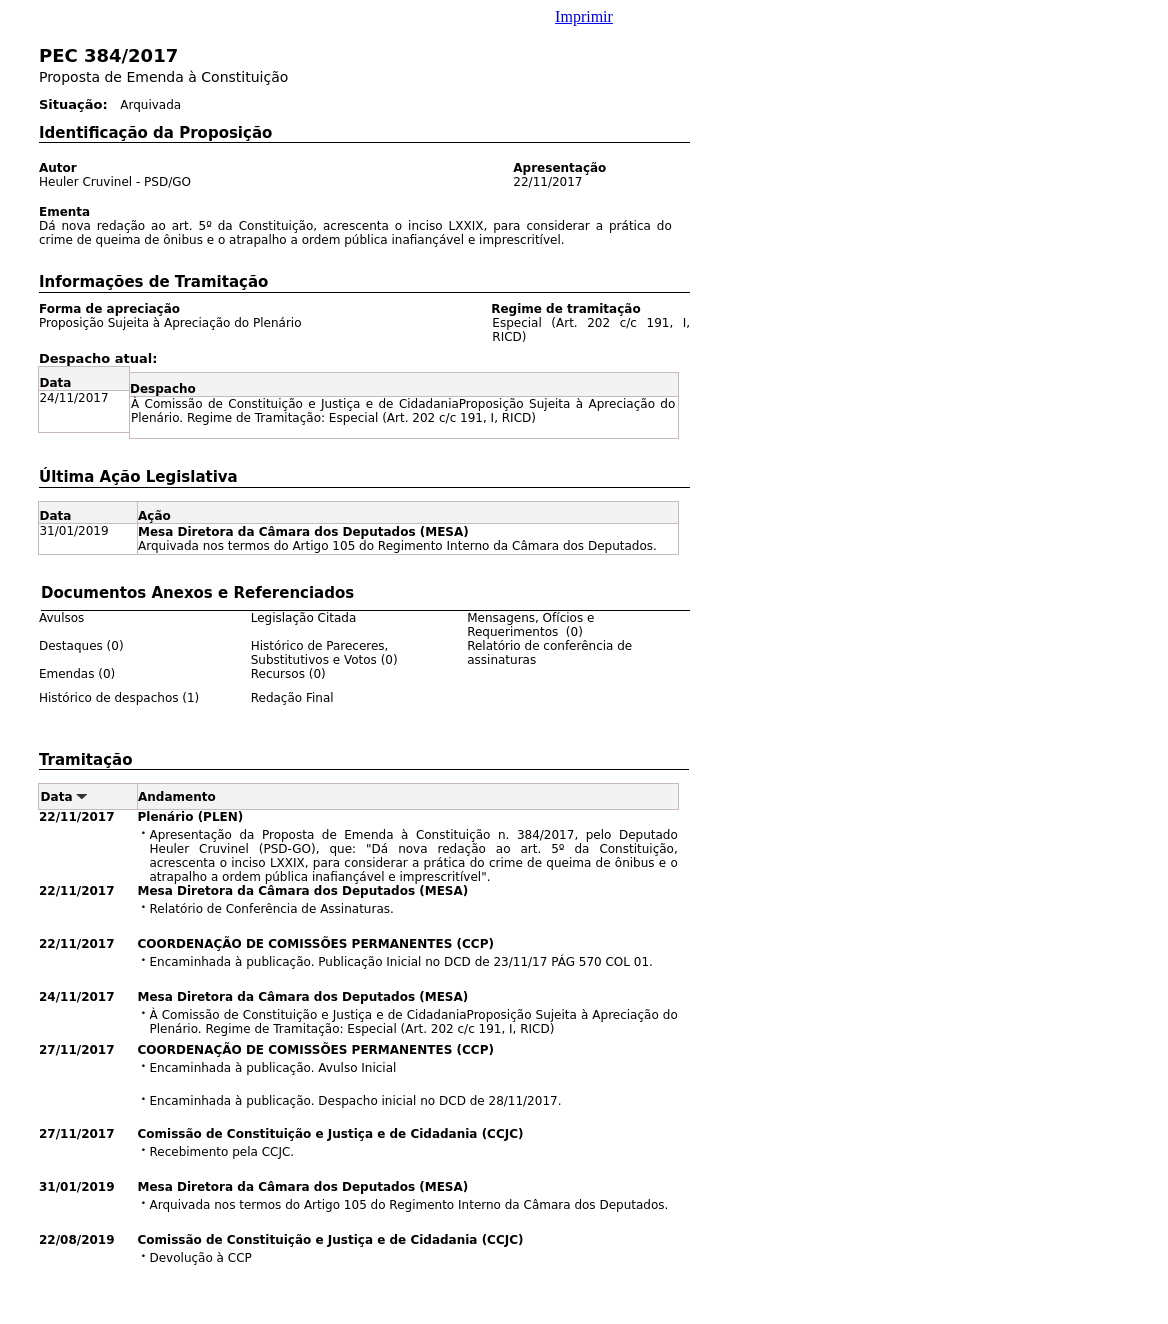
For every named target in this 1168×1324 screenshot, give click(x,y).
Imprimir (584, 16)
